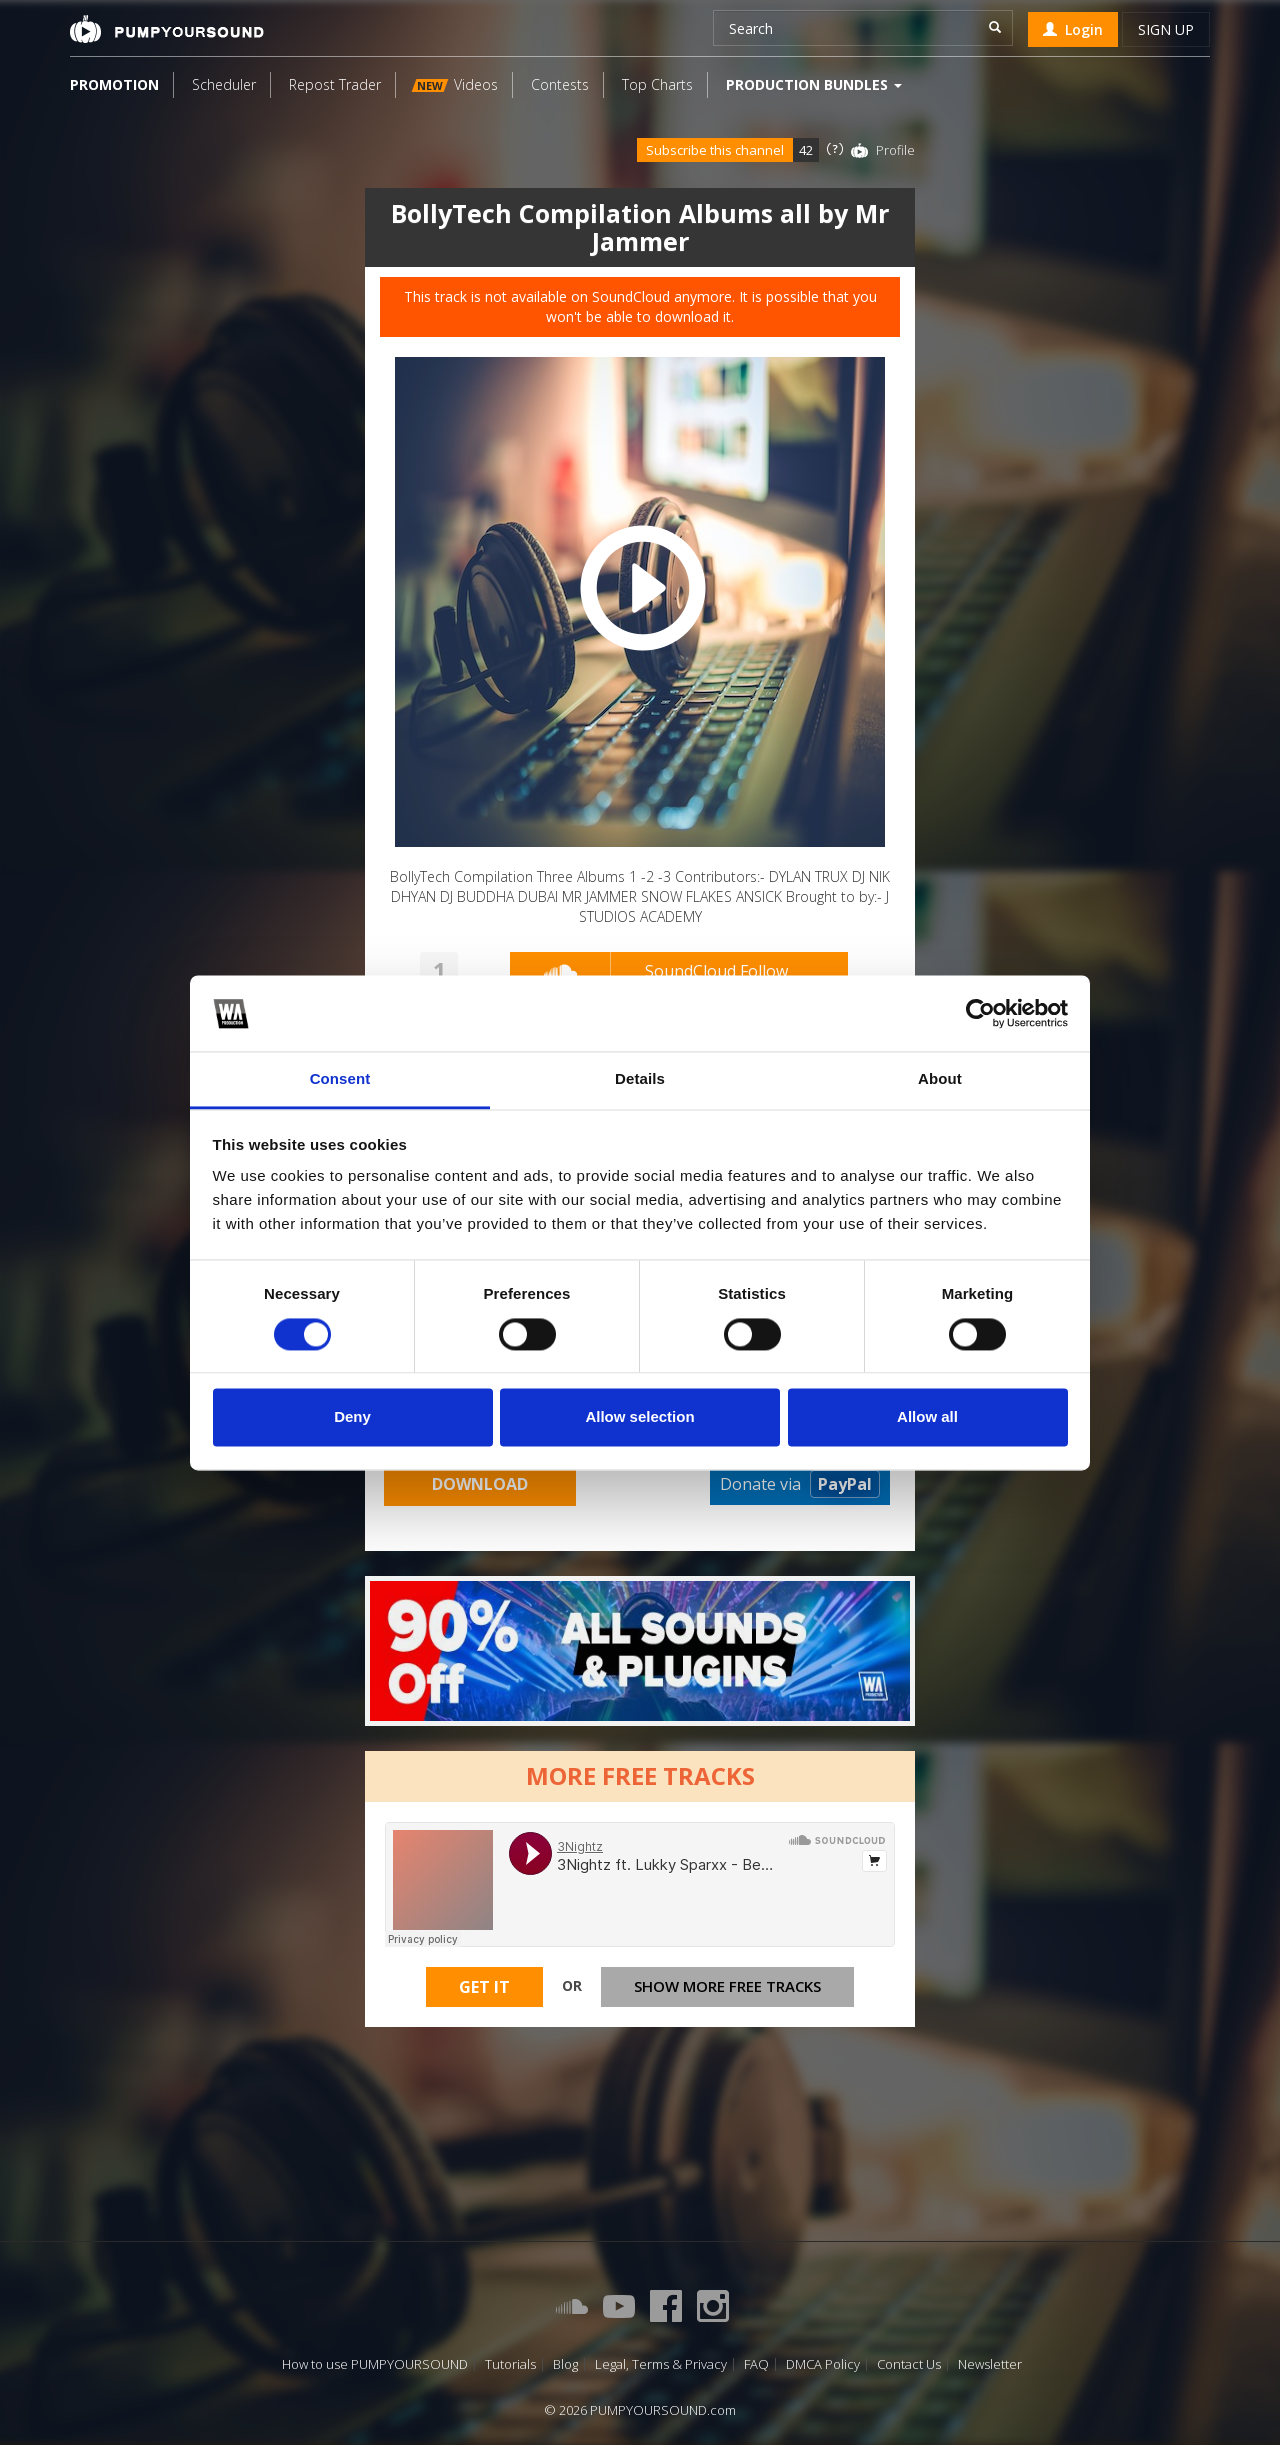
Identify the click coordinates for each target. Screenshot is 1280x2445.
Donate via (800, 1484)
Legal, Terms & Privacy (661, 2364)
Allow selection (639, 1417)
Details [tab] (640, 1079)
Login (1073, 29)
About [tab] (940, 1079)
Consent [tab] (340, 1079)
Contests (560, 84)
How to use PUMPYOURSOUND (375, 2364)
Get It (484, 1989)
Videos (455, 84)
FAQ (756, 2364)
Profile (895, 150)
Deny (352, 1417)
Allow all (927, 1417)
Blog (565, 2364)
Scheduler (224, 84)
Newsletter (990, 2364)
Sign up (1166, 29)
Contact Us (909, 2364)
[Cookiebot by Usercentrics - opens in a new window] (980, 1013)
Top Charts (657, 84)
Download (480, 1484)
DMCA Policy (823, 2364)
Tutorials (510, 2364)
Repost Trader (335, 84)
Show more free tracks (727, 1989)
